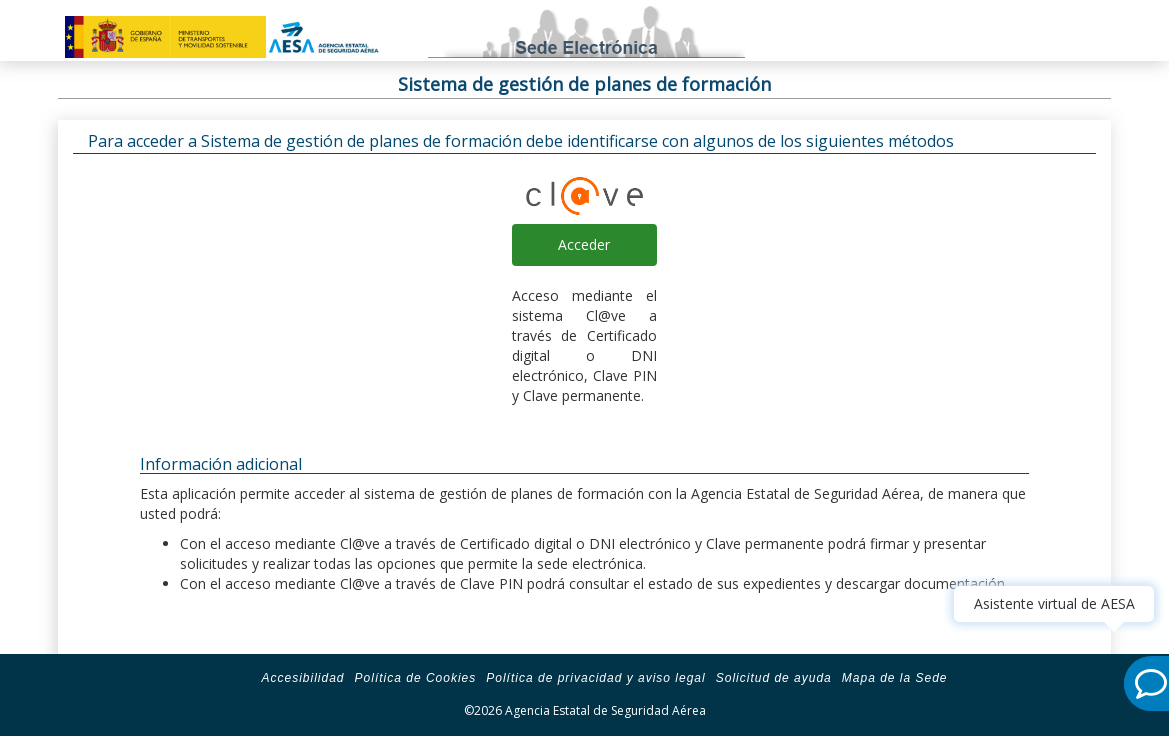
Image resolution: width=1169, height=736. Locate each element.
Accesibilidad (302, 678)
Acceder (584, 244)
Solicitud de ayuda (774, 678)
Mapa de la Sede (895, 678)
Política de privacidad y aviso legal (595, 678)
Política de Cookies (416, 678)
